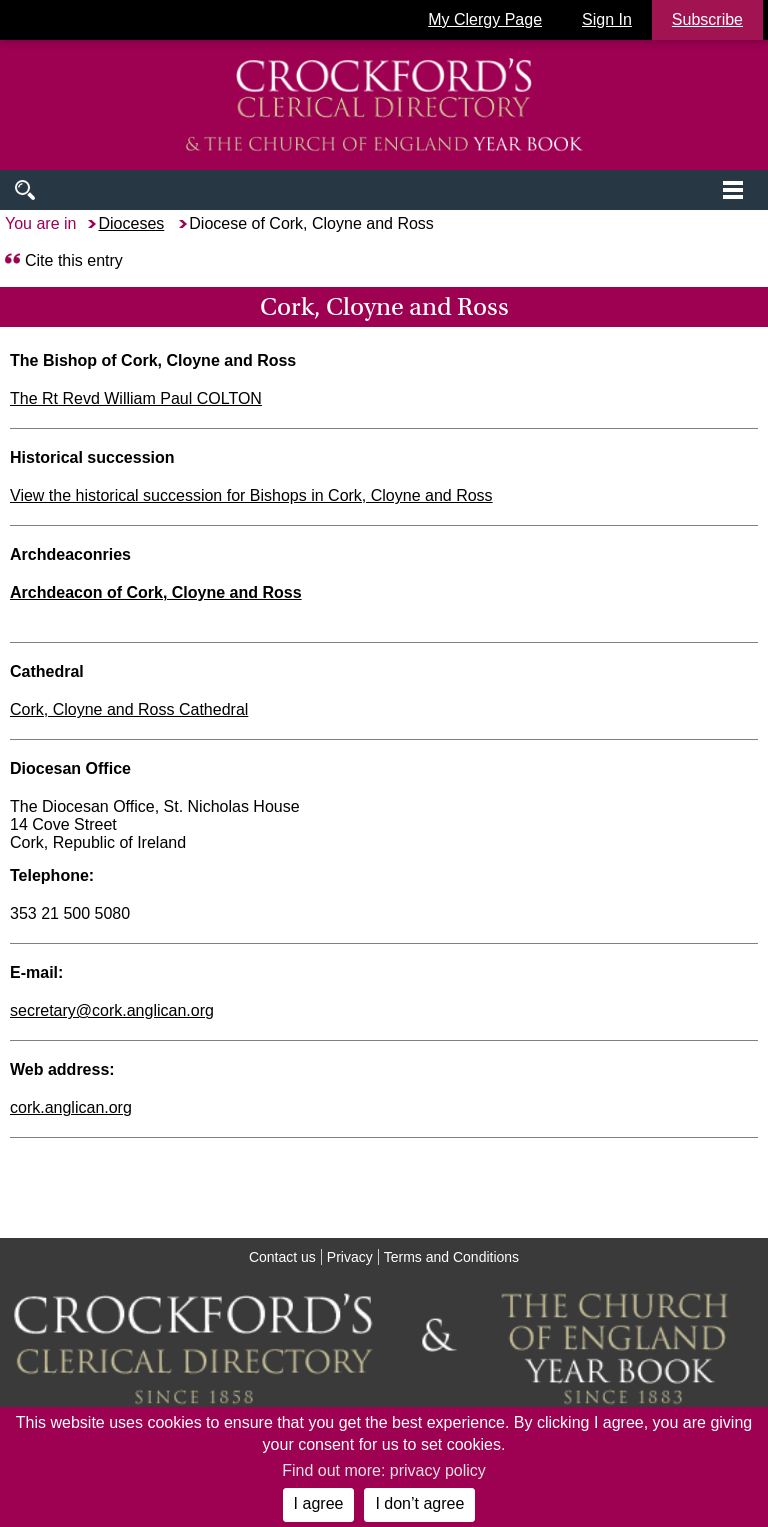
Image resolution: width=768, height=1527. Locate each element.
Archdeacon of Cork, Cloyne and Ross (156, 592)
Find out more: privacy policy (384, 1470)
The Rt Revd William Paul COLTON (136, 398)
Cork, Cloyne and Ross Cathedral (129, 709)
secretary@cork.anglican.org (112, 1010)
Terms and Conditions (451, 1257)
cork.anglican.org (71, 1107)
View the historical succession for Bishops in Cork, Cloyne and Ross (251, 495)
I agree (319, 1503)
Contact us (282, 1257)
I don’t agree (419, 1503)
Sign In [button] (607, 19)
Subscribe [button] (707, 19)
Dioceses (131, 223)
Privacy (350, 1257)
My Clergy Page (485, 19)
